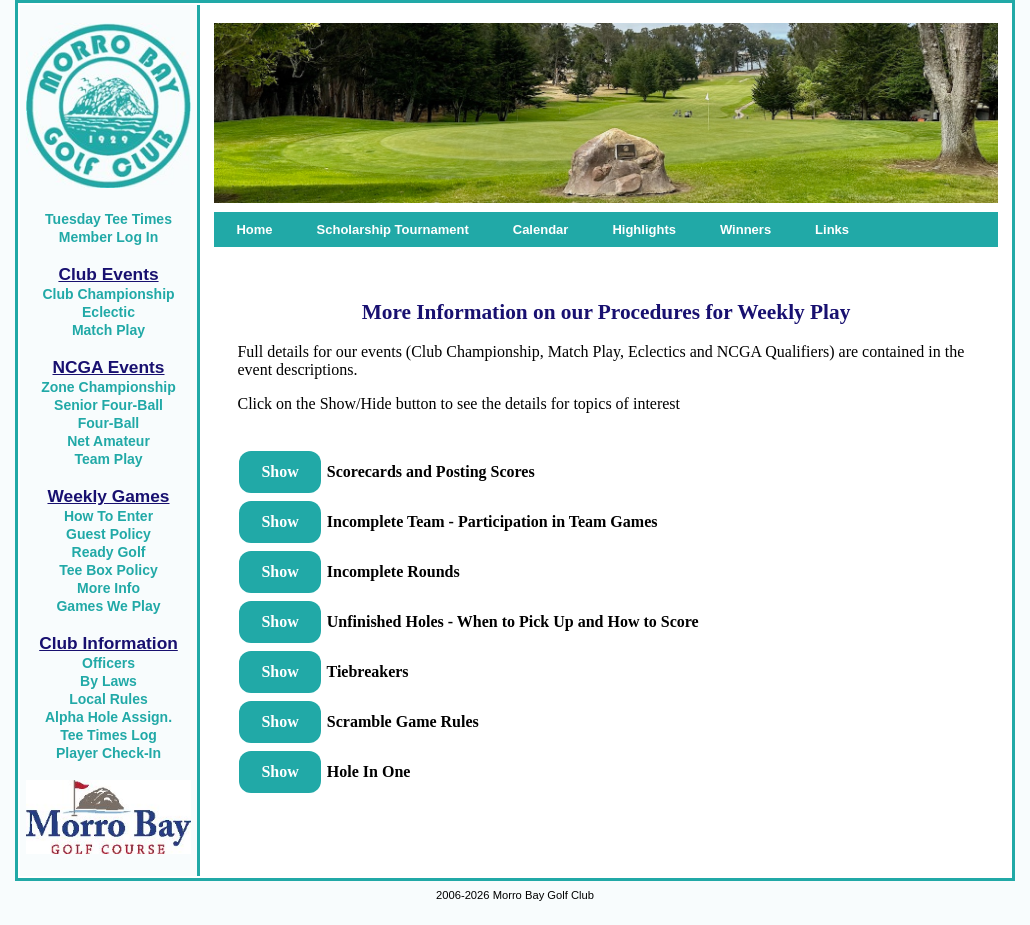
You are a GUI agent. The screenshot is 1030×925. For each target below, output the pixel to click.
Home (254, 229)
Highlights (644, 229)
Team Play (108, 459)
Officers (108, 663)
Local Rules (108, 699)
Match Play (108, 330)
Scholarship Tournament (393, 229)
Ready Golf (109, 552)
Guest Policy (108, 534)
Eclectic (108, 312)
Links (832, 229)
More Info (108, 588)
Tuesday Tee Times (108, 219)
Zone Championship (108, 387)
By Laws (108, 681)
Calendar (541, 229)
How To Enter (108, 516)
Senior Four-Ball (108, 405)
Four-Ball (108, 423)
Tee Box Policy (108, 570)
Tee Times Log (108, 735)
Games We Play (108, 606)
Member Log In (109, 237)
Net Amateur (108, 441)
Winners (745, 229)
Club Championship (108, 294)
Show (279, 471)
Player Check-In (108, 753)
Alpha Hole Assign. (108, 717)
